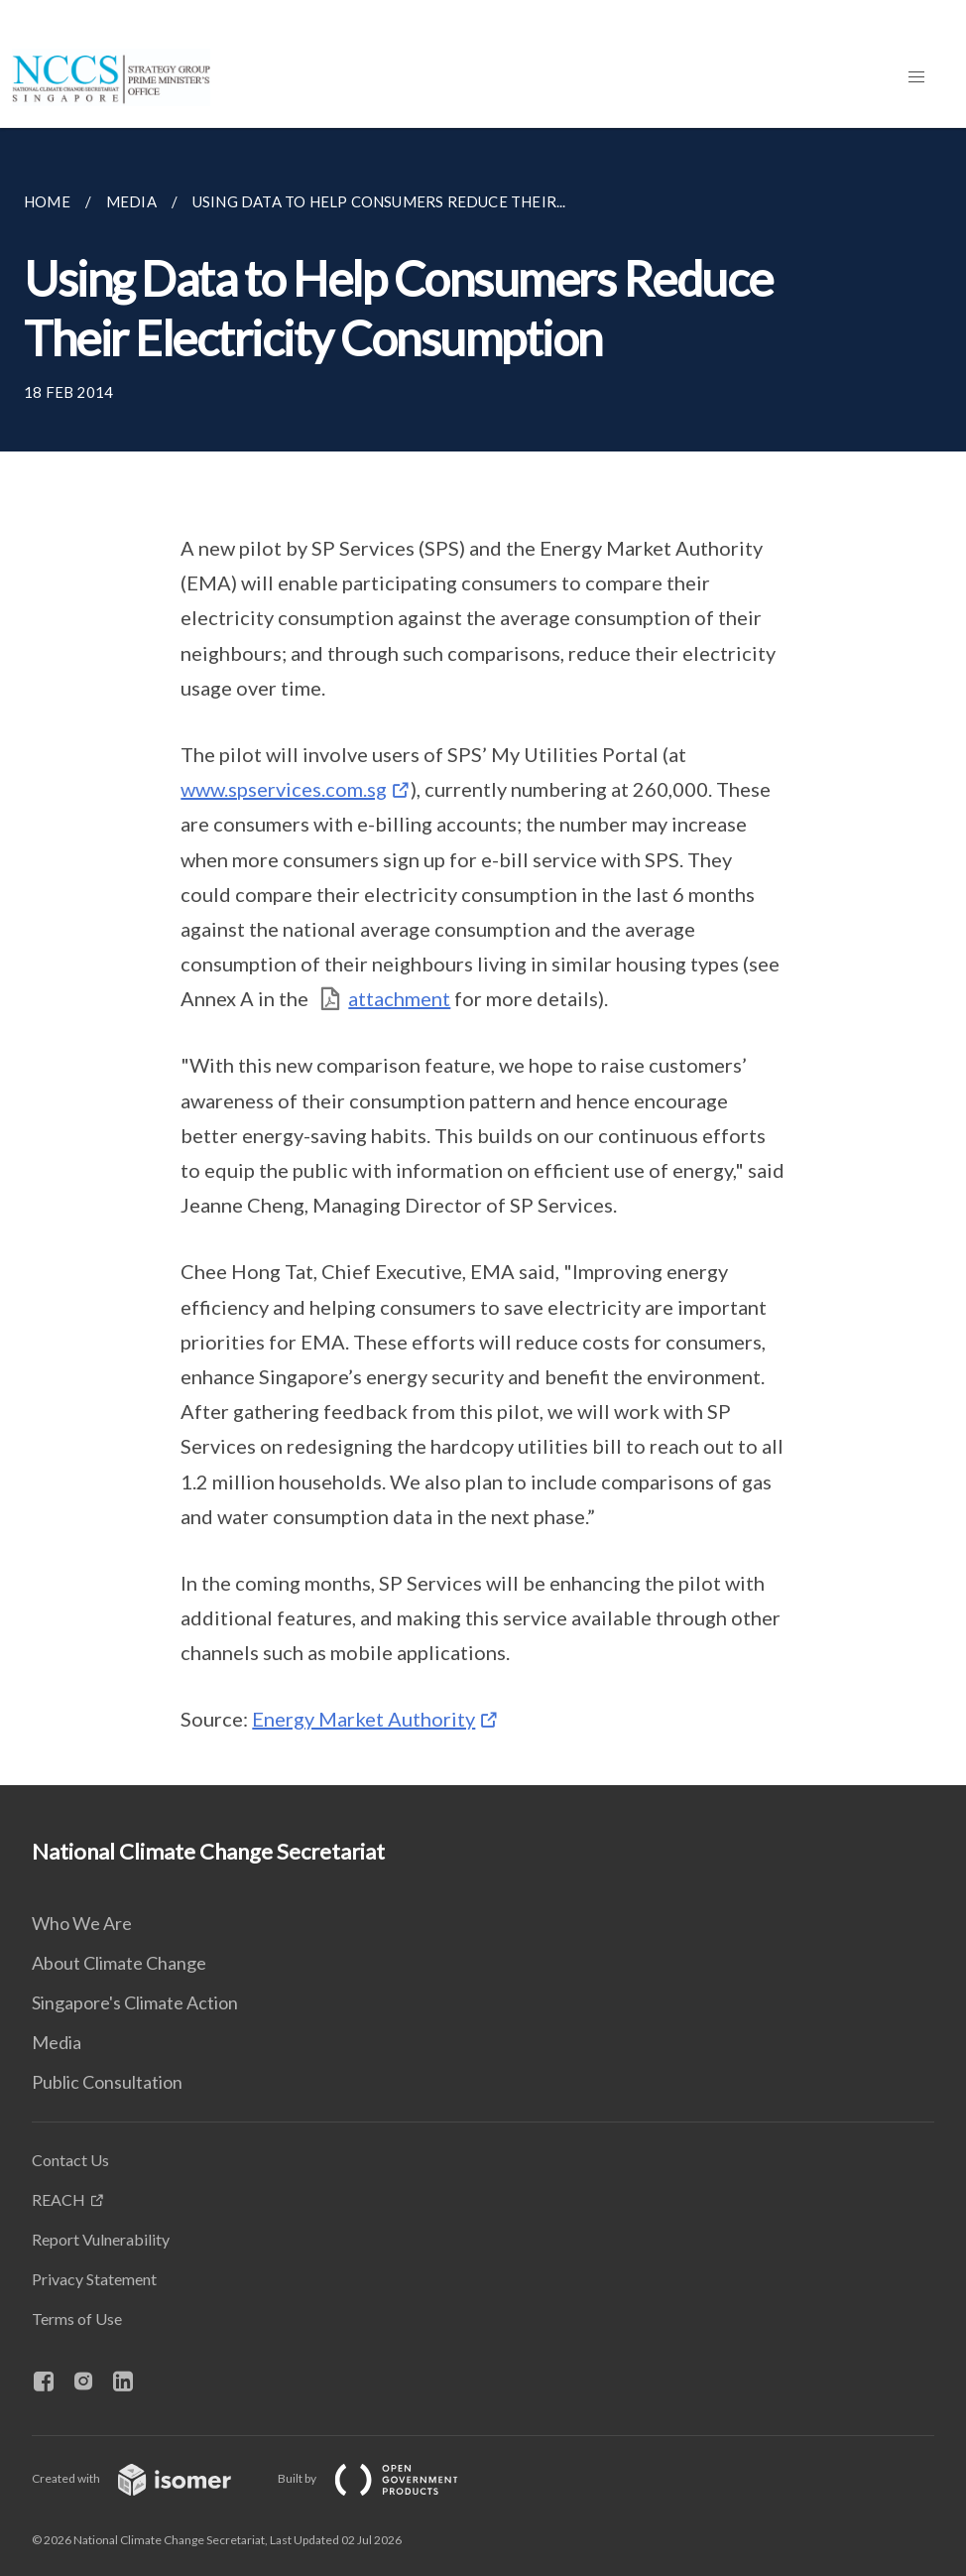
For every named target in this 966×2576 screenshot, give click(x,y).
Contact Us (70, 2159)
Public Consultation (107, 2082)
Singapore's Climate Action (135, 2002)
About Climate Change (119, 1963)
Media (56, 2042)
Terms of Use (77, 2318)
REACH (58, 2199)
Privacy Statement (94, 2278)
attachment (399, 998)
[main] (483, 956)
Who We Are (82, 1923)
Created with (147, 2478)
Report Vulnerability (101, 2239)
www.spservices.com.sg (284, 789)
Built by (384, 2478)
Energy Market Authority (363, 1719)
